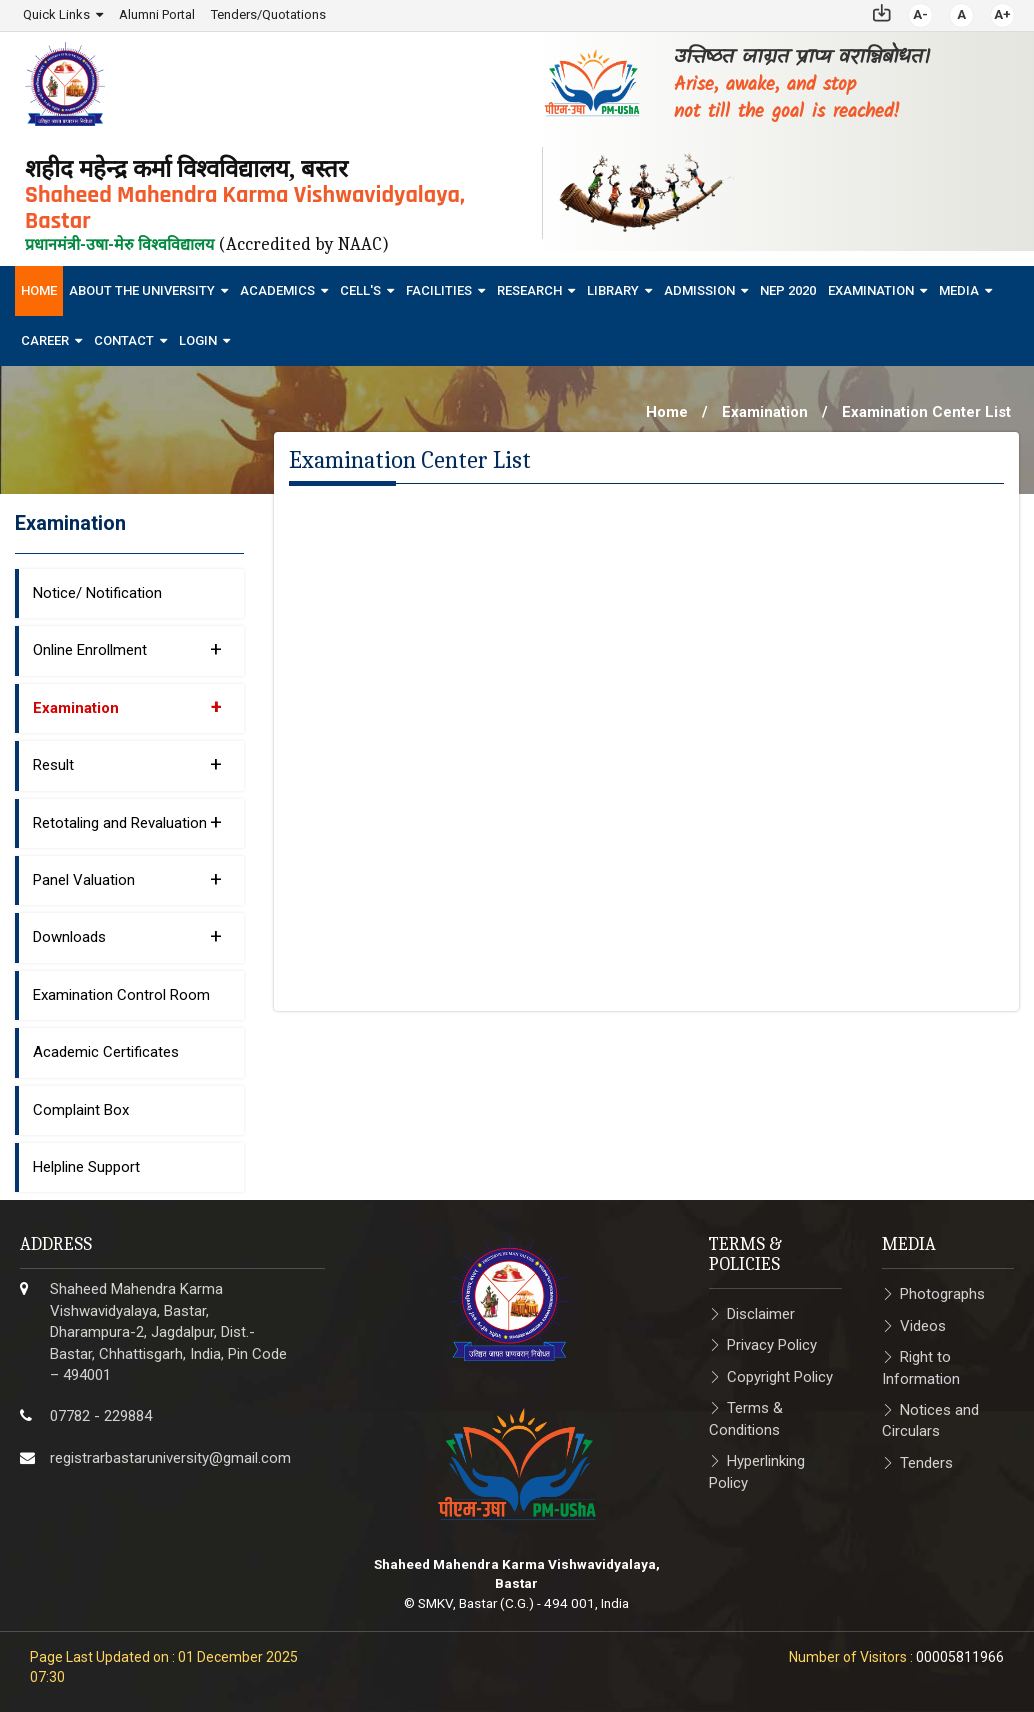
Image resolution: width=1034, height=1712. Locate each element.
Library (613, 290)
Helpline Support (86, 1167)
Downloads (127, 936)
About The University (142, 290)
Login (198, 340)
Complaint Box (81, 1109)
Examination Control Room (121, 995)
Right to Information (921, 1367)
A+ (1002, 14)
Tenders (926, 1463)
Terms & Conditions (746, 1418)
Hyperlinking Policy (757, 1471)
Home (39, 290)
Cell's (360, 290)
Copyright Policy (780, 1377)
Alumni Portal (157, 14)
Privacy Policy (772, 1345)
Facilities (439, 290)
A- (920, 14)
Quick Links (56, 14)
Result (127, 764)
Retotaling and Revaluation (127, 821)
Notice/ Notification (97, 593)
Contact (124, 340)
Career (45, 340)
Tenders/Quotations (268, 14)
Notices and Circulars (930, 1420)
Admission (699, 290)
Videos (923, 1325)
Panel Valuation (127, 879)
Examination (871, 290)
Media (959, 290)
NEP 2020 (788, 290)
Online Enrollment (127, 649)
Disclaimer (761, 1314)
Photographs (942, 1294)
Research (529, 290)
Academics (277, 290)
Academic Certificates (106, 1052)
